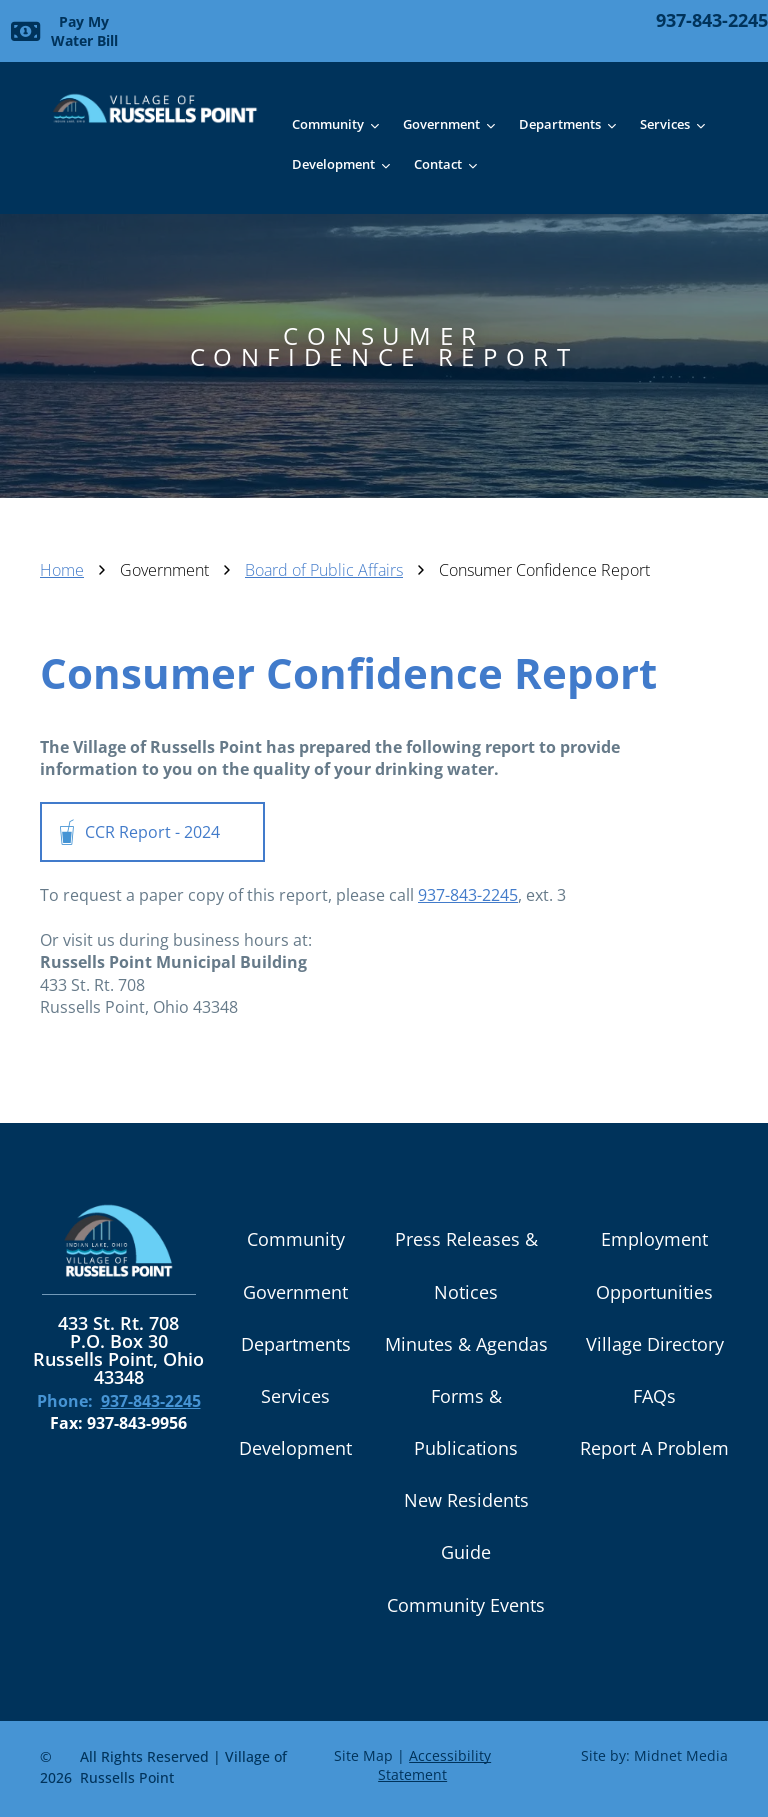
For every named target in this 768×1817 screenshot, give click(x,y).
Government (295, 1292)
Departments (296, 1344)
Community (296, 1239)
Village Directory (655, 1344)
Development (295, 1448)
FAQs (654, 1396)
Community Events (466, 1605)
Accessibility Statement (434, 1765)
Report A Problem (654, 1448)
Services (295, 1396)
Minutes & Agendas (466, 1344)
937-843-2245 (468, 895)
